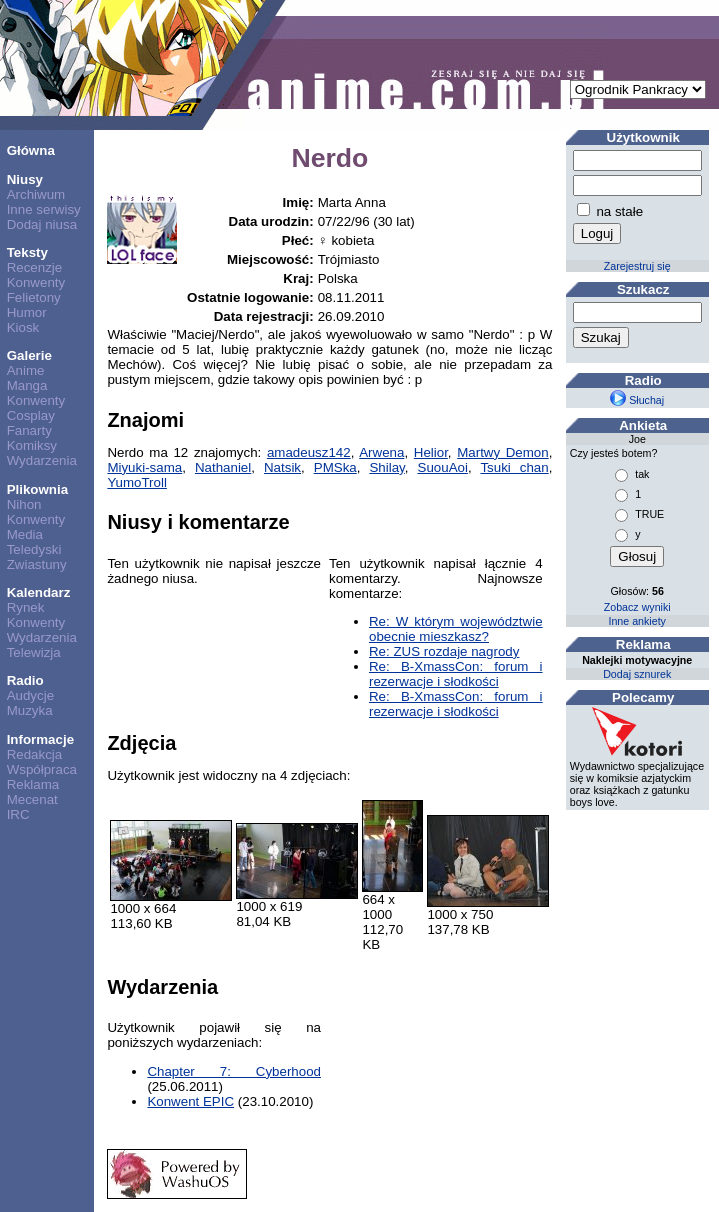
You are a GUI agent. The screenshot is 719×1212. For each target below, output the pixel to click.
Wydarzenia (42, 460)
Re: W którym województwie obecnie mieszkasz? (456, 629)
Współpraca (42, 769)
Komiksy (32, 445)
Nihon (24, 504)
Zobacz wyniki (637, 607)
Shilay (386, 467)
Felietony (34, 297)
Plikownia (37, 489)
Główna (31, 150)
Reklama (33, 784)
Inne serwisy (44, 209)
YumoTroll (137, 482)
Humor (27, 312)
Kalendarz (39, 592)
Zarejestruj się (637, 266)
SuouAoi (443, 467)
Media (25, 534)
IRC (18, 814)
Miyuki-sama (144, 467)
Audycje (30, 695)
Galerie (29, 355)
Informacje (40, 739)
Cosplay (31, 415)
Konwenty (36, 282)
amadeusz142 (309, 452)
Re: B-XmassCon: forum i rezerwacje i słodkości (456, 674)
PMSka (335, 467)
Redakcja (35, 754)
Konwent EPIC (190, 1101)
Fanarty (29, 430)
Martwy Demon (503, 452)
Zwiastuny (37, 564)
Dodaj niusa (42, 224)
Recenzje (35, 267)
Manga (27, 385)
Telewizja (34, 652)
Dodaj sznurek (637, 674)
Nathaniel (223, 467)
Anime (26, 370)
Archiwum (36, 194)
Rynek (26, 607)
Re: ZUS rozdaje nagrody (444, 651)
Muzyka (30, 710)
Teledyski (34, 549)
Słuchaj (637, 400)
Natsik (282, 467)
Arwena (381, 452)
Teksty (27, 252)
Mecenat (32, 799)
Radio (25, 680)
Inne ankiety (636, 621)
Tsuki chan (514, 467)
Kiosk (23, 327)
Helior (431, 452)
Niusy (25, 179)
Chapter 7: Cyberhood (234, 1071)
